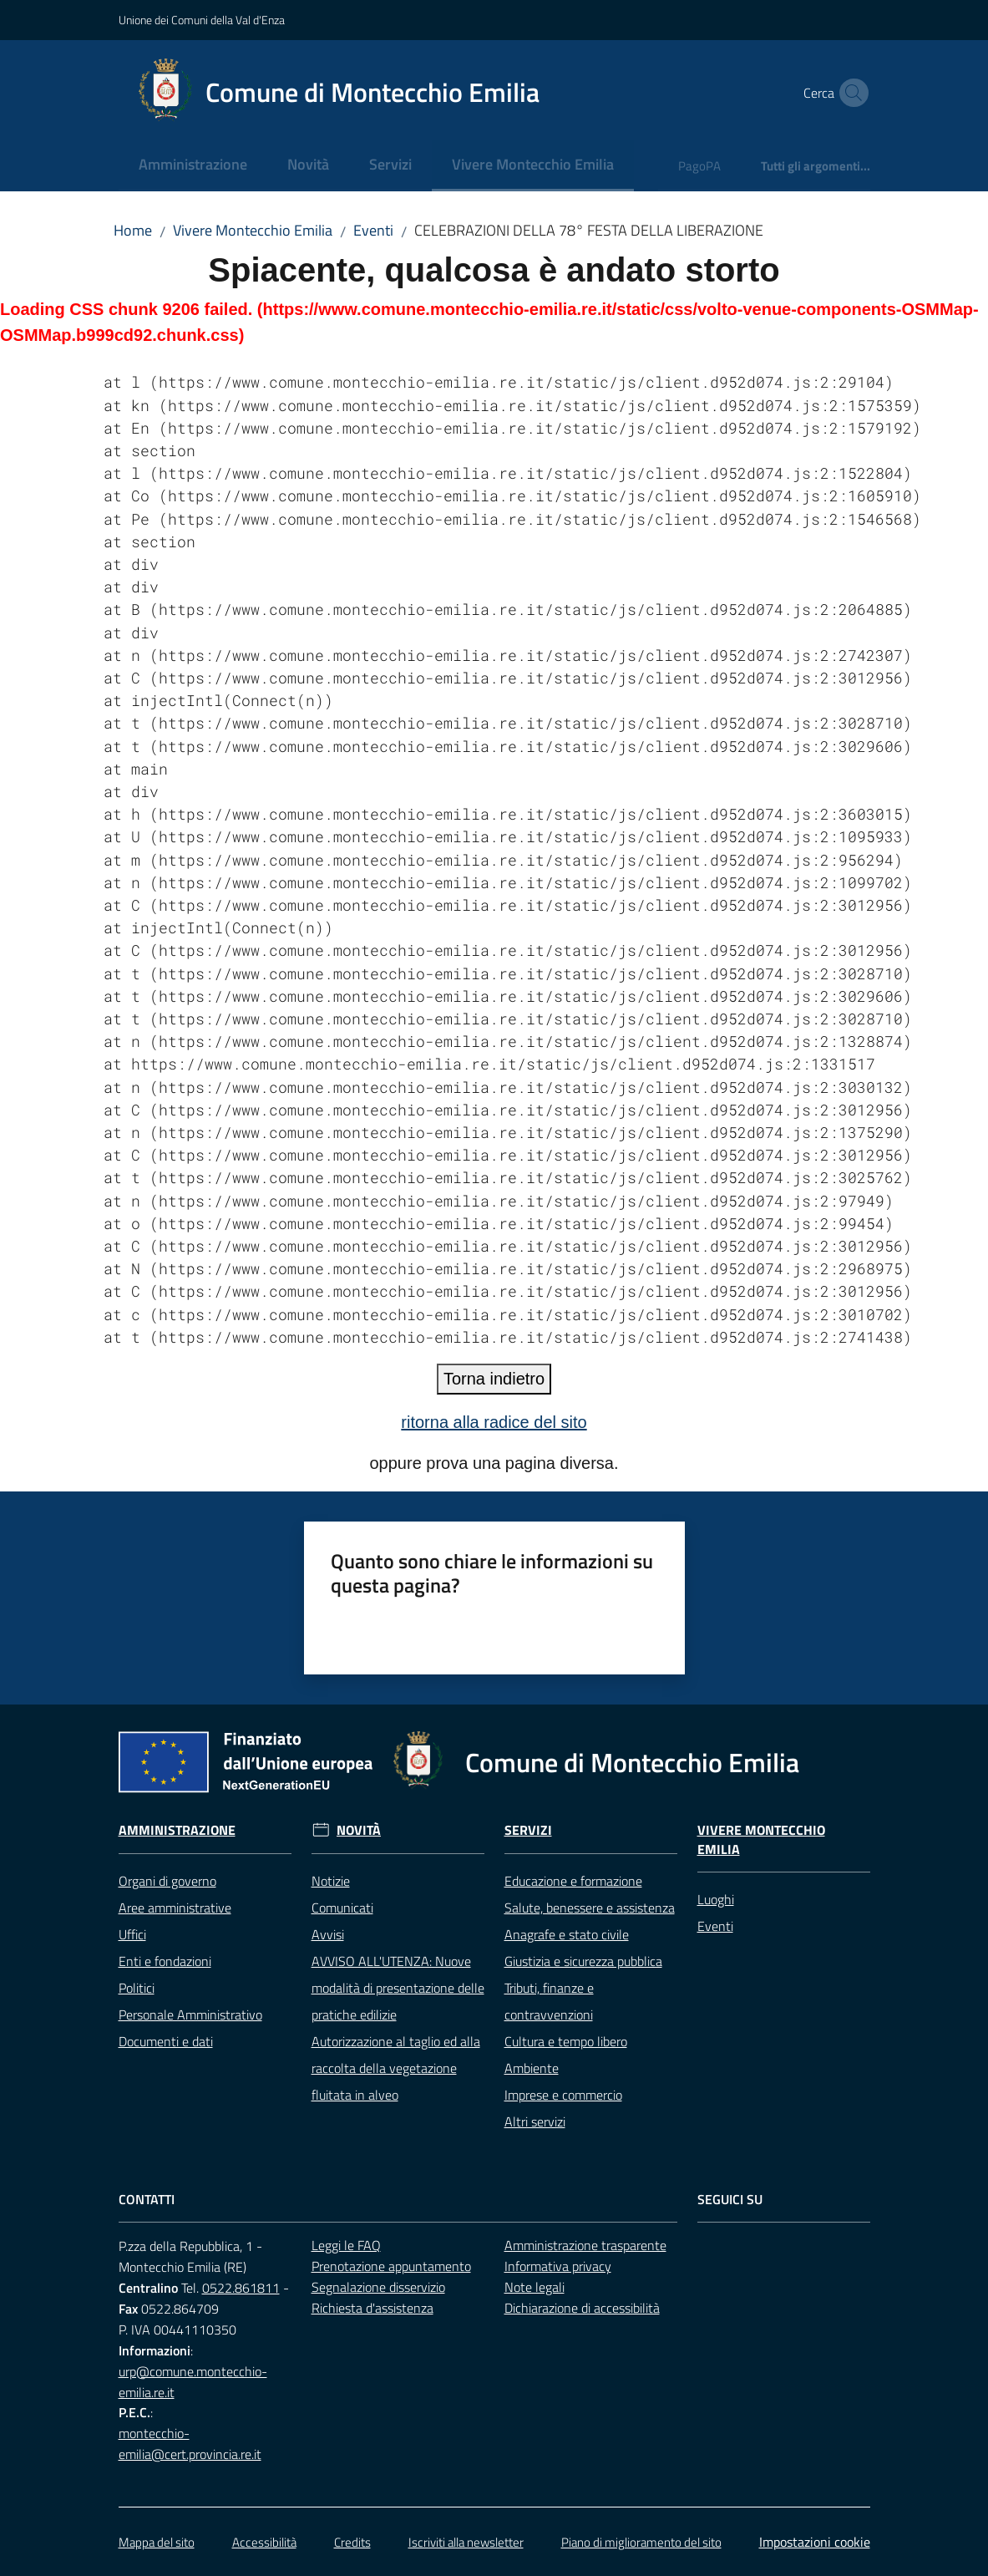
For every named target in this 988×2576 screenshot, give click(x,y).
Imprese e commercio (563, 2095)
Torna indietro (494, 1378)
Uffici (132, 1934)
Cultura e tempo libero (565, 2041)
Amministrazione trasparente (585, 2245)
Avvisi (328, 1934)
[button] (850, 93)
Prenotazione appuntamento (391, 2266)
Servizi (528, 1830)
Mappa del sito (157, 2542)
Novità (359, 1830)
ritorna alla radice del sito (493, 1422)
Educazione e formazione (573, 1881)
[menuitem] (193, 165)
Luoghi (715, 1899)
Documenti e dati (166, 2041)
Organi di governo (167, 1881)
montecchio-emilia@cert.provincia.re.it (190, 2443)
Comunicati (342, 1908)
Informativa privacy (557, 2266)
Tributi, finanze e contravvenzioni (549, 2001)
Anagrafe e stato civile (566, 1934)
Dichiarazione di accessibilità (582, 2308)
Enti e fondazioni (165, 1961)
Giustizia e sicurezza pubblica (583, 1961)
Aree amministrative (175, 1908)
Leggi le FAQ (346, 2245)
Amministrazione (177, 1830)
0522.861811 (241, 2288)
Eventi (373, 230)
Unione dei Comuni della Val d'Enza (202, 19)
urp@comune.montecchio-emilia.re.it (193, 2381)
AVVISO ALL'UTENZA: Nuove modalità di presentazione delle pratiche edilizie (398, 1988)
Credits (352, 2542)
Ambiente (531, 2068)
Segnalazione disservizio (378, 2287)
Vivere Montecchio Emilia (252, 230)
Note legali (534, 2287)
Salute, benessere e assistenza (589, 1908)
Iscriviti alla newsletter (466, 2542)
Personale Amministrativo (190, 2014)
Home (133, 230)
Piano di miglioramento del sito (641, 2542)
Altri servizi (534, 2121)
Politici (137, 1988)
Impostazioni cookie (814, 2542)
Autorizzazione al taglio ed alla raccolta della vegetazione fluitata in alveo (396, 2068)
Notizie (331, 1881)
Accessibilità (264, 2542)
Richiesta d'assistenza (372, 2308)
